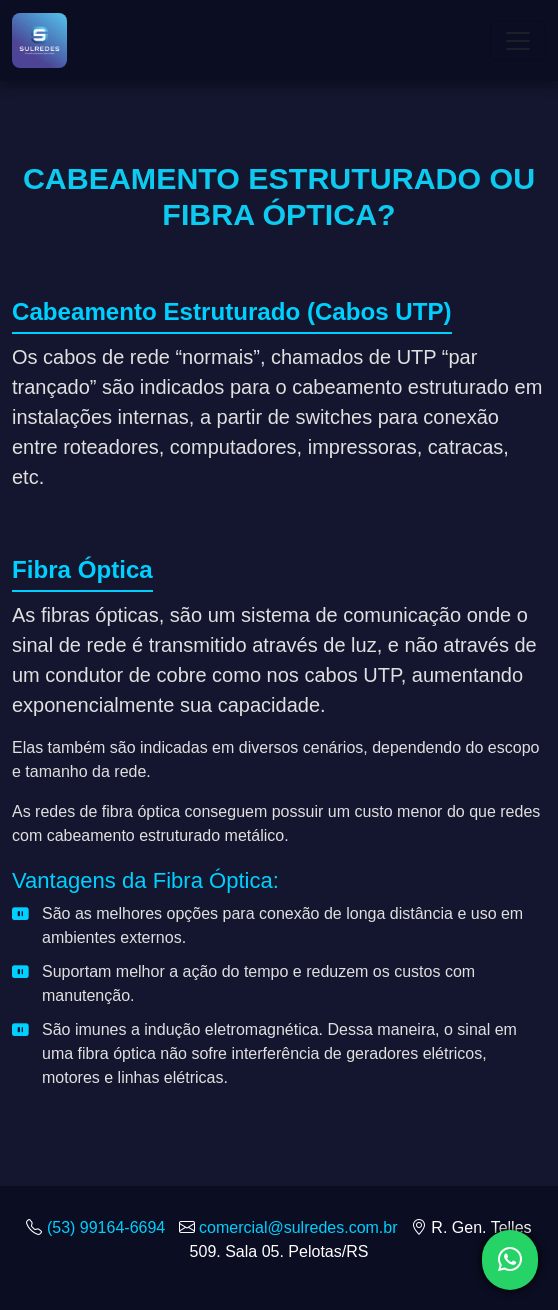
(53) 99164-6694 (106, 1227)
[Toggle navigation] (518, 41)
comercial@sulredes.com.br (298, 1227)
